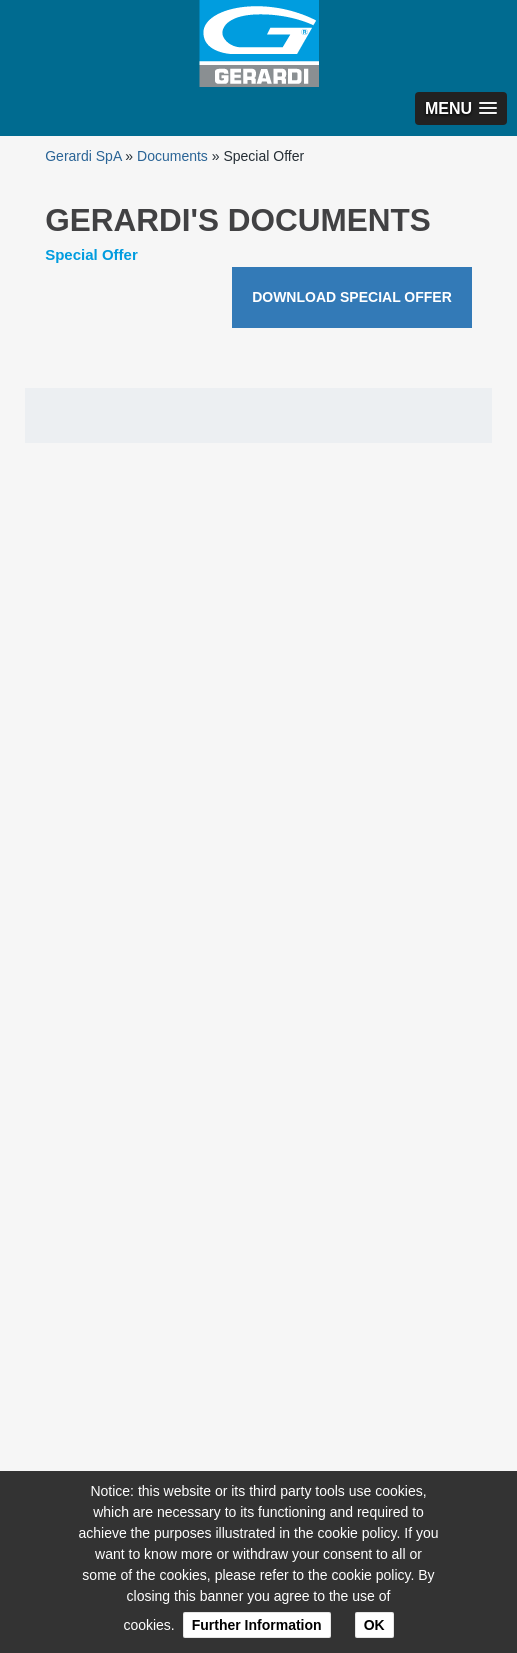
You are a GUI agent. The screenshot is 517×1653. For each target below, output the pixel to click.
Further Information (257, 1625)
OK (374, 1625)
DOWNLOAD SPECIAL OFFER (352, 297)
